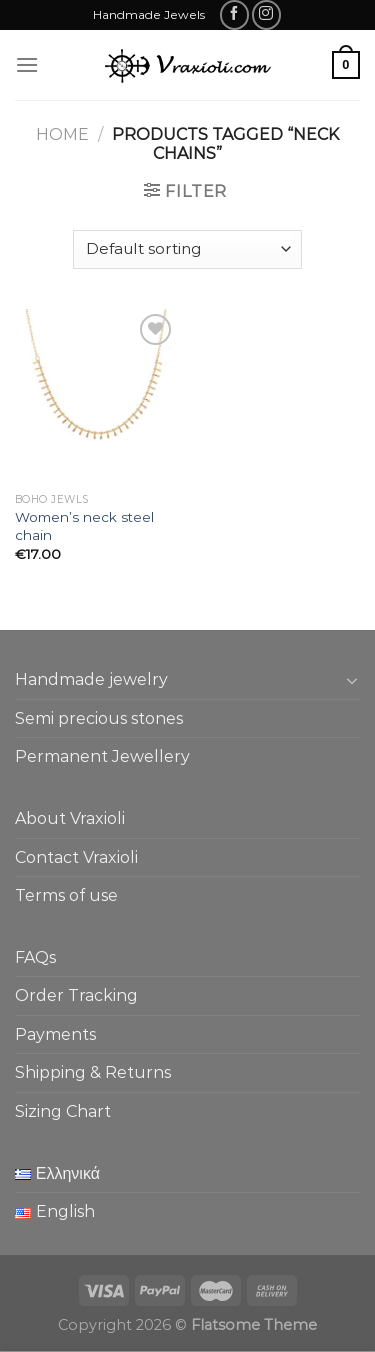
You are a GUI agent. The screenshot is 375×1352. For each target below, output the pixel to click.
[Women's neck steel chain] (96, 396)
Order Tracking (76, 995)
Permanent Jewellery (102, 756)
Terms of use (66, 895)
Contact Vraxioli (76, 857)
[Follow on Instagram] (266, 14)
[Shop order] (187, 249)
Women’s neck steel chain (84, 526)
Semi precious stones (99, 718)
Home (62, 134)
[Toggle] (352, 680)
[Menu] (27, 64)
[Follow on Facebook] (234, 14)
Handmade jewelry (91, 679)
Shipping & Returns (93, 1072)
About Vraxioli (70, 818)
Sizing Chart (63, 1111)
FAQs (35, 957)
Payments (55, 1034)
